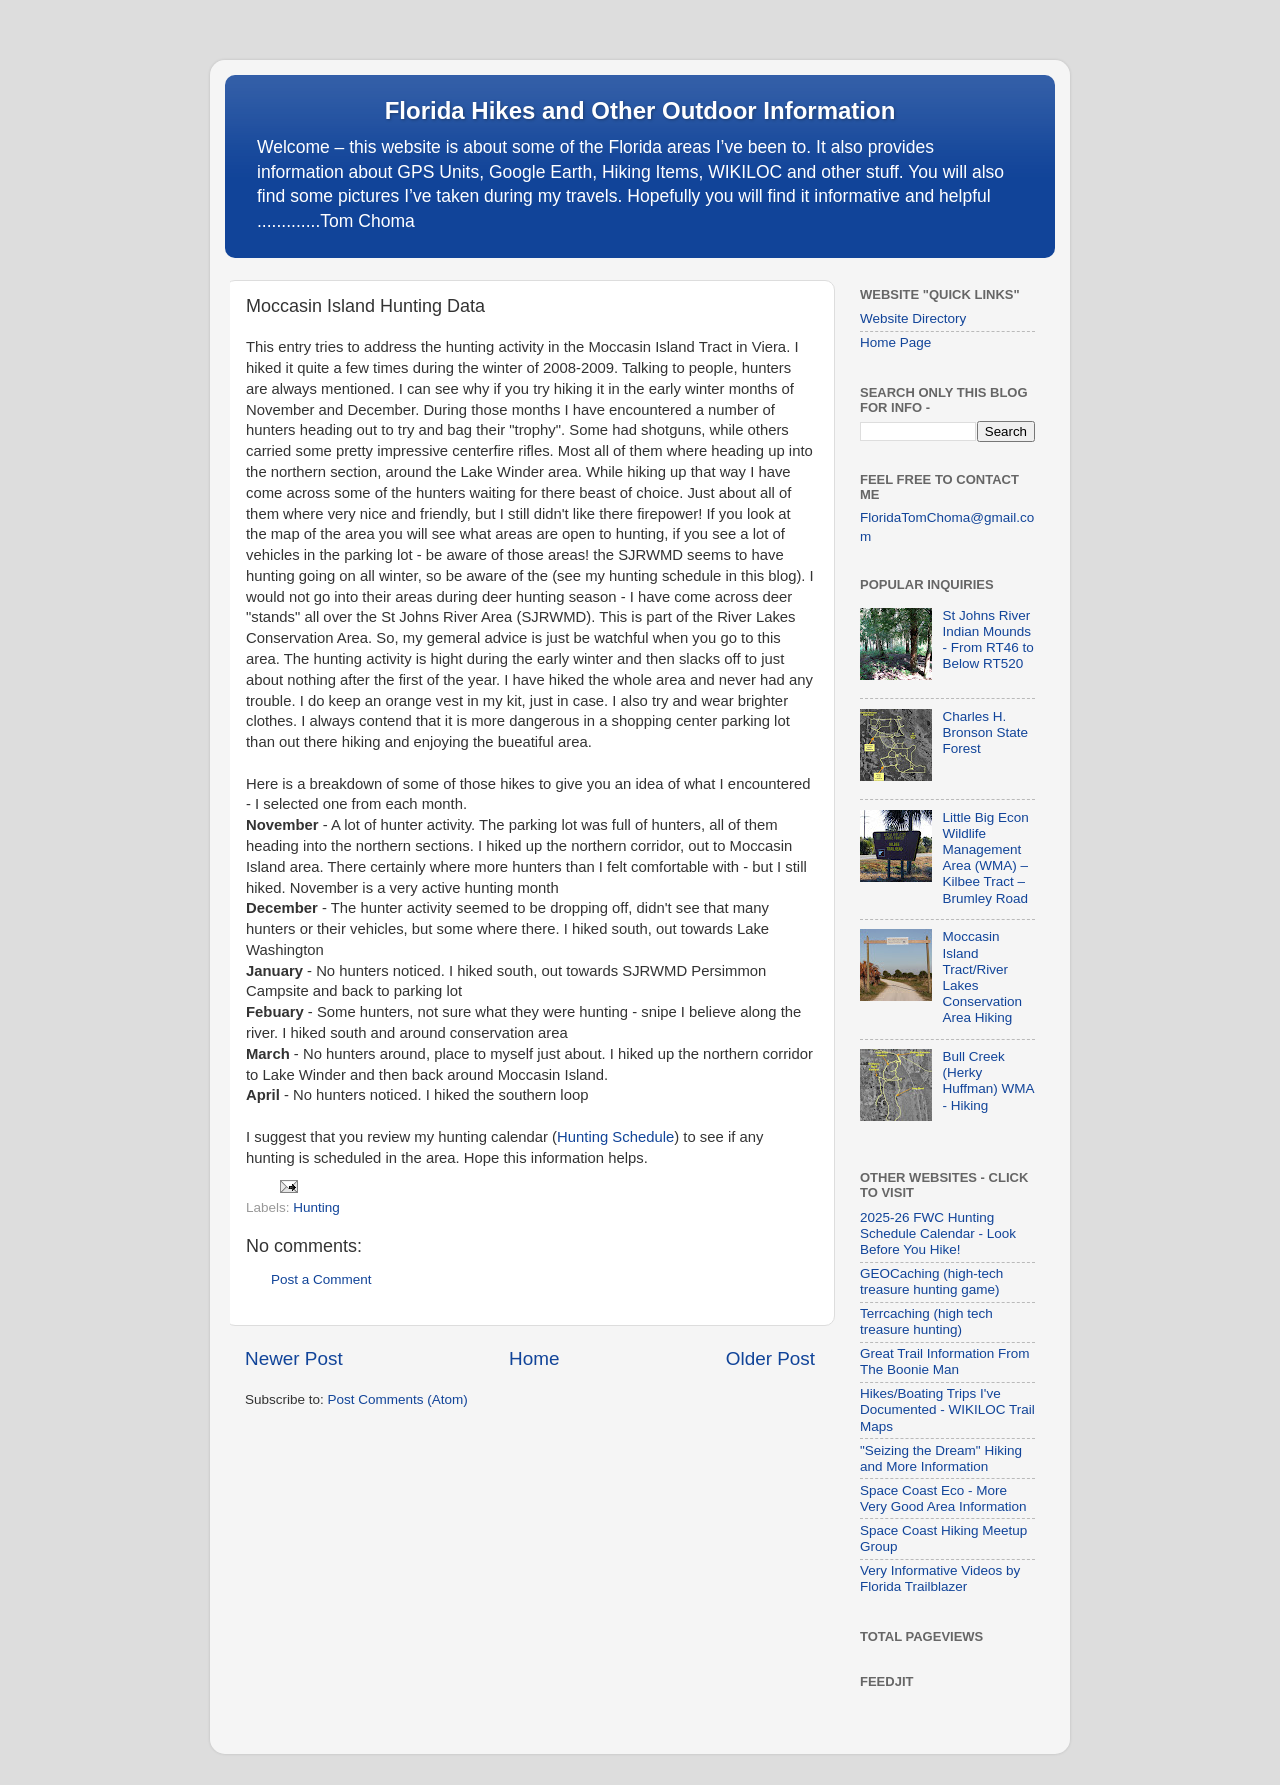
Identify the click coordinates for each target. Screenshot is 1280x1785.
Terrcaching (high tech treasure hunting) (926, 1321)
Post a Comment (321, 1279)
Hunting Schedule (615, 1137)
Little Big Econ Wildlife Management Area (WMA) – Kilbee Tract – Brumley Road (985, 858)
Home (534, 1358)
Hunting (316, 1207)
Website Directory (913, 318)
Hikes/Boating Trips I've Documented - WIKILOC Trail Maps (947, 1409)
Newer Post (294, 1358)
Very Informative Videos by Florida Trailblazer (940, 1578)
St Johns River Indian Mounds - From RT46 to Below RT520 (987, 640)
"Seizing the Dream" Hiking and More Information (941, 1458)
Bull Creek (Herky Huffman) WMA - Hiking (987, 1081)
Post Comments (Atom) (398, 1399)
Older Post (770, 1358)
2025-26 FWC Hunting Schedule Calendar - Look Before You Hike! (938, 1233)
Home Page (895, 342)
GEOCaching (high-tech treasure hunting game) (931, 1281)
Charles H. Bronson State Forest (985, 732)
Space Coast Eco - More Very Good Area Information (943, 1498)
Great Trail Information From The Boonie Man (945, 1361)
